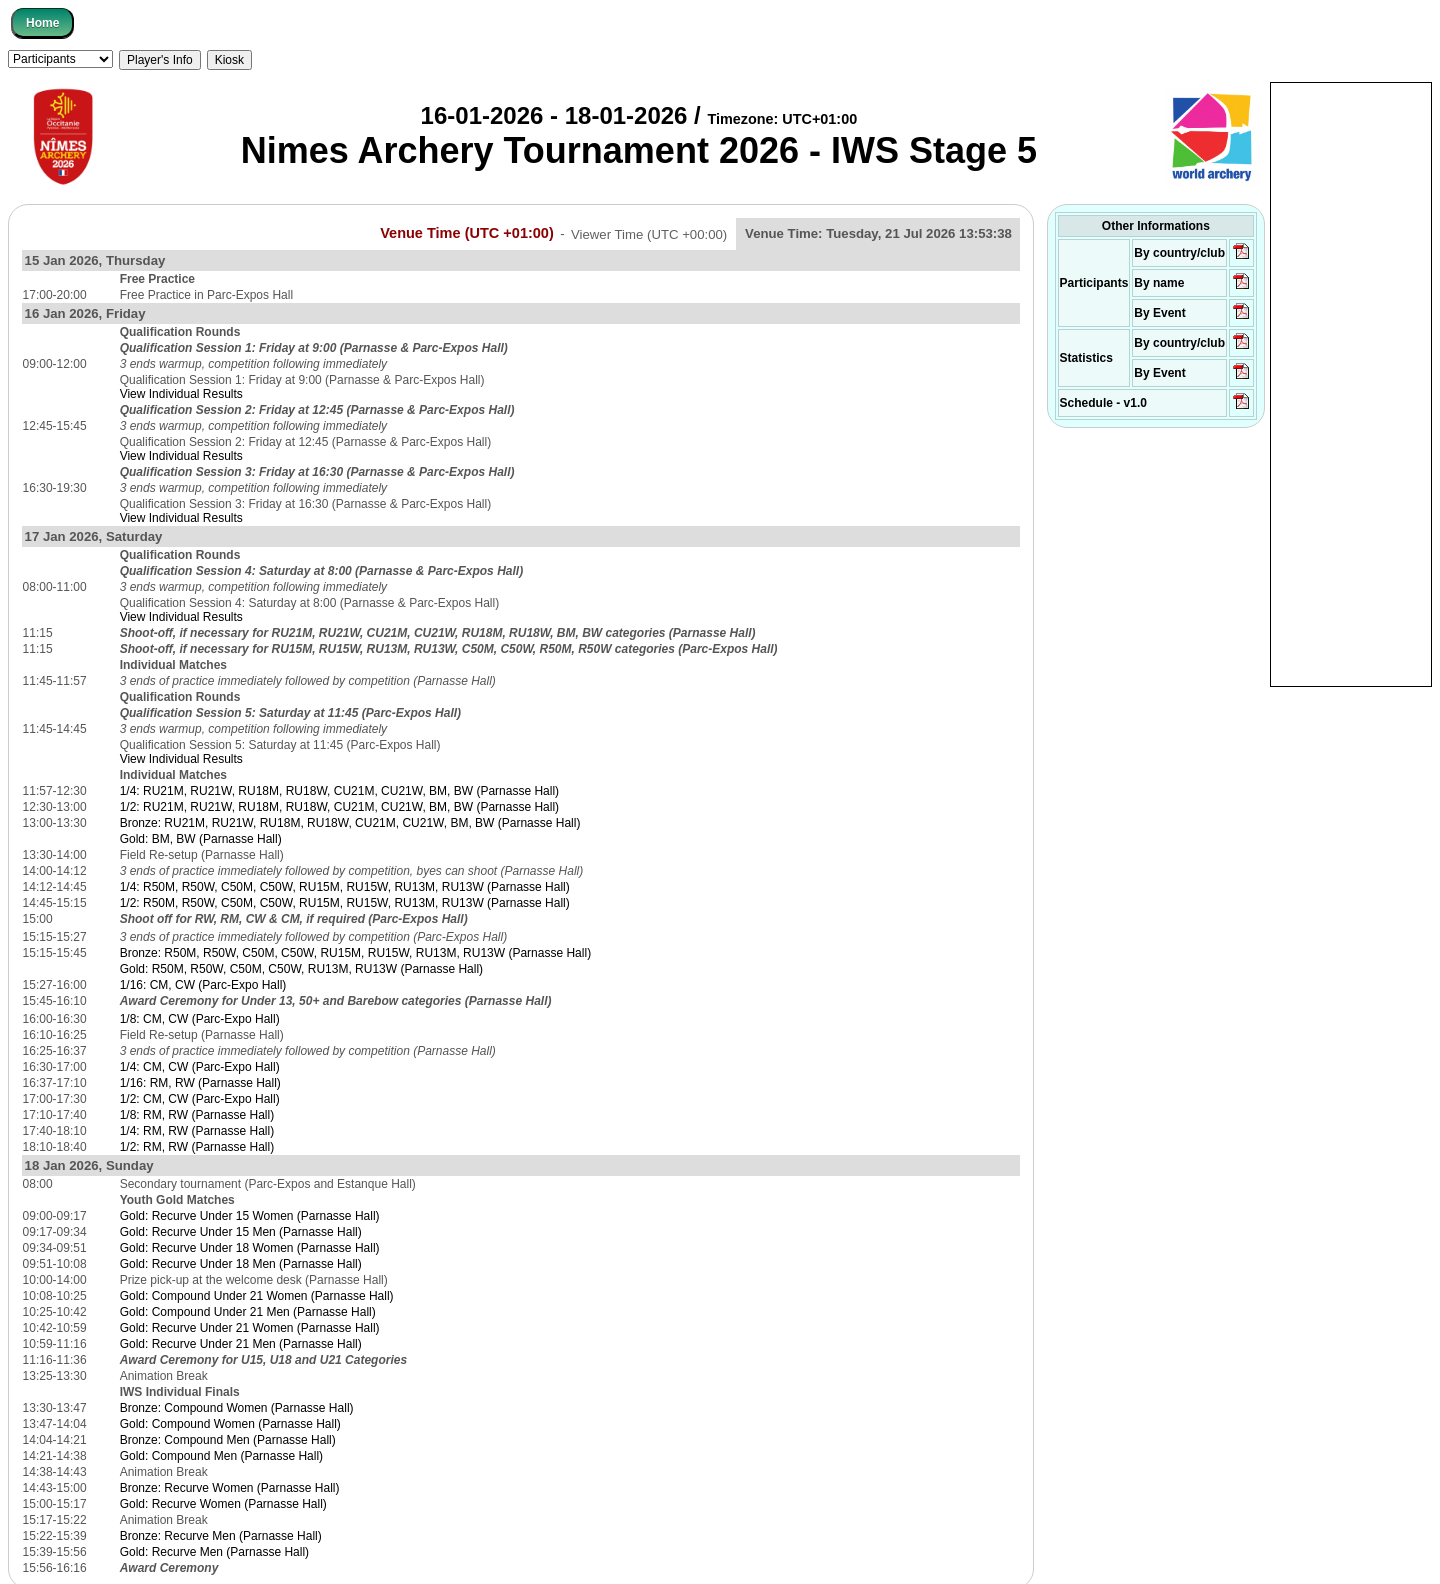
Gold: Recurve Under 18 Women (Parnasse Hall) (250, 1248)
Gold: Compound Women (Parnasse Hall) (230, 1424)
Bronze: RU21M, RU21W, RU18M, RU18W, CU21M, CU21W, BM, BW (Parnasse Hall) (350, 823)
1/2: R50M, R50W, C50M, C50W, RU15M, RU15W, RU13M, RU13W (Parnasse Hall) (345, 903)
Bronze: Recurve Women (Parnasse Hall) (230, 1488)
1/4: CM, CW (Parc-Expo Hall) (200, 1067)
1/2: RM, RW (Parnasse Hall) (197, 1147)
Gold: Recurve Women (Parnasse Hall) (223, 1504)
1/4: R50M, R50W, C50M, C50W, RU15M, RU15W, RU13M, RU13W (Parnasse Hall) (345, 887)
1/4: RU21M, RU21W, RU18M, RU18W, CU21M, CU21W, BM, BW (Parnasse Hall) (339, 791)
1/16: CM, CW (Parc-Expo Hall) (203, 985)
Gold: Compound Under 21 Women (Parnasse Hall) (257, 1296)
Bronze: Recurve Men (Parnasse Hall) (221, 1536)
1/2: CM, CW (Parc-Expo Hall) (200, 1099)
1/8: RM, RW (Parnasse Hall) (197, 1115)
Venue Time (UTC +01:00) (467, 233)
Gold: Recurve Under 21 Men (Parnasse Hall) (241, 1344)
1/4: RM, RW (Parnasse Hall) (197, 1131)
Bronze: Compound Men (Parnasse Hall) (228, 1440)
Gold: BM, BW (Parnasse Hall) (201, 839)
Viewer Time (649, 233)
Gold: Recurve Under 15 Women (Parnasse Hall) (250, 1216)
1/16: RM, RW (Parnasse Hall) (200, 1083)
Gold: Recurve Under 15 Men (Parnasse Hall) (241, 1232)
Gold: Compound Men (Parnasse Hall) (221, 1456)
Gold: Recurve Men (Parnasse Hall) (214, 1552)
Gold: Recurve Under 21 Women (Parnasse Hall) (250, 1328)
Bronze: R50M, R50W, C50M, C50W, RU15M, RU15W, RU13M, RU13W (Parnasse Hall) (355, 953)
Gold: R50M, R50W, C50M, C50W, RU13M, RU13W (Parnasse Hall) (301, 969)
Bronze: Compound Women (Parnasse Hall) (237, 1408)
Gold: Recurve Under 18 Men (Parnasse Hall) (241, 1264)
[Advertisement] (1351, 383)
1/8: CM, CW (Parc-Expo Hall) (200, 1019)
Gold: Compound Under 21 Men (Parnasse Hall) (248, 1312)
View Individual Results (181, 394)
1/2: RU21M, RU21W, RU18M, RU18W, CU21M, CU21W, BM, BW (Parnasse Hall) (339, 807)
